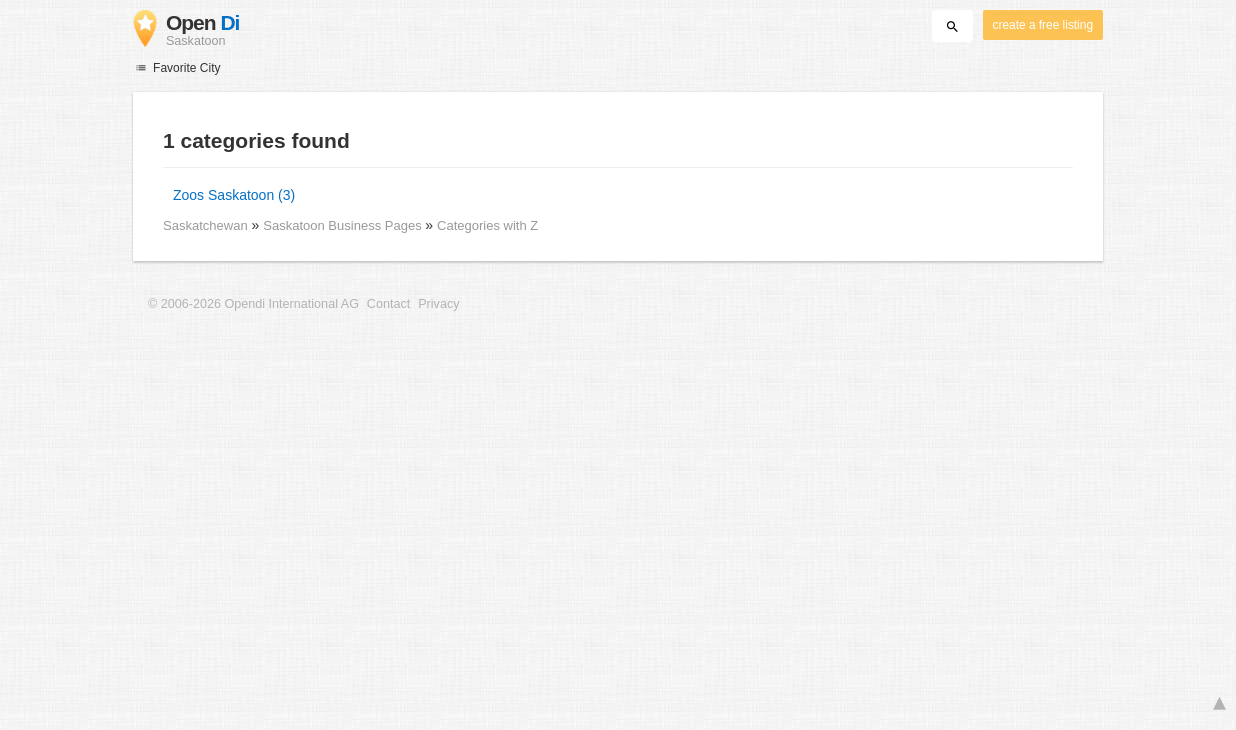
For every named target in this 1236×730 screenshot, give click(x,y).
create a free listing (1043, 25)
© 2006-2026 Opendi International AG (253, 304)
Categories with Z (487, 225)
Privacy (438, 304)
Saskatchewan (205, 225)
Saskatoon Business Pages (344, 225)
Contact (388, 304)
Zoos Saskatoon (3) (234, 195)
